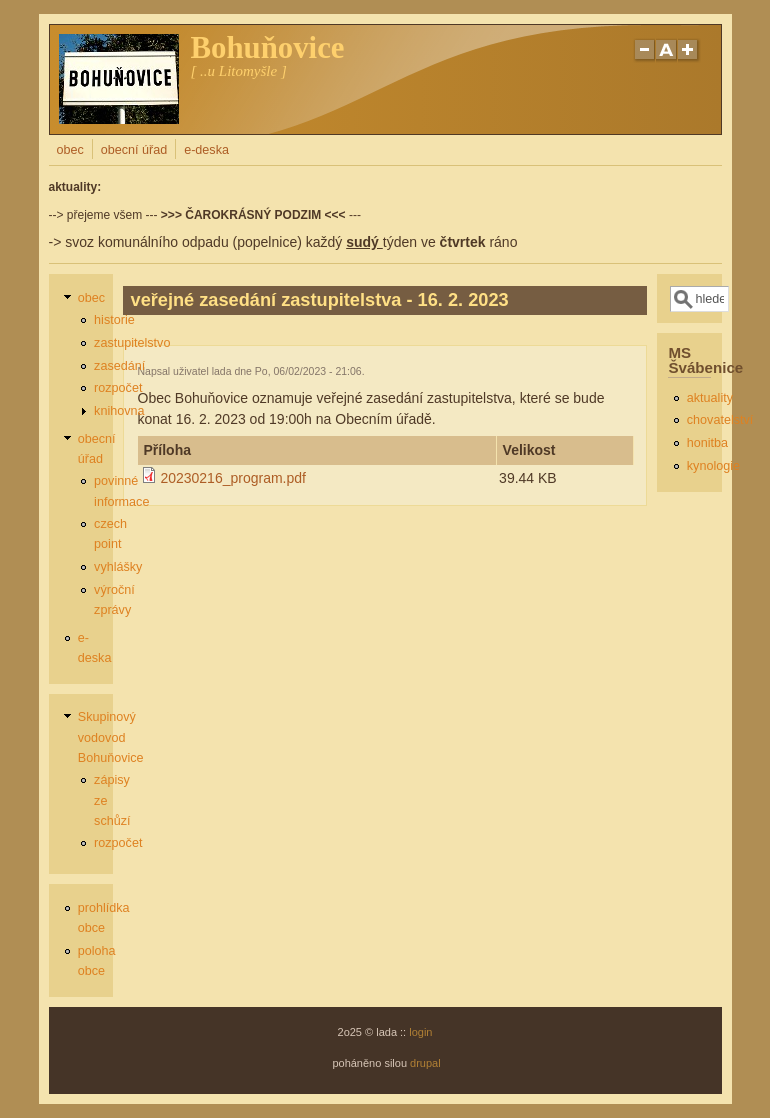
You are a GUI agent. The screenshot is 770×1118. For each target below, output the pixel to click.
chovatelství (720, 420)
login (420, 1032)
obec (70, 150)
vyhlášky (118, 567)
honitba (707, 443)
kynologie (713, 466)
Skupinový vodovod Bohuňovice (111, 737)
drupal (425, 1063)
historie (114, 320)
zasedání (119, 366)
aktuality (710, 398)
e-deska (206, 150)
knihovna (119, 411)
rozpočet (118, 388)
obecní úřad (134, 150)
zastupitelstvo (132, 343)
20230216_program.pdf (233, 478)
